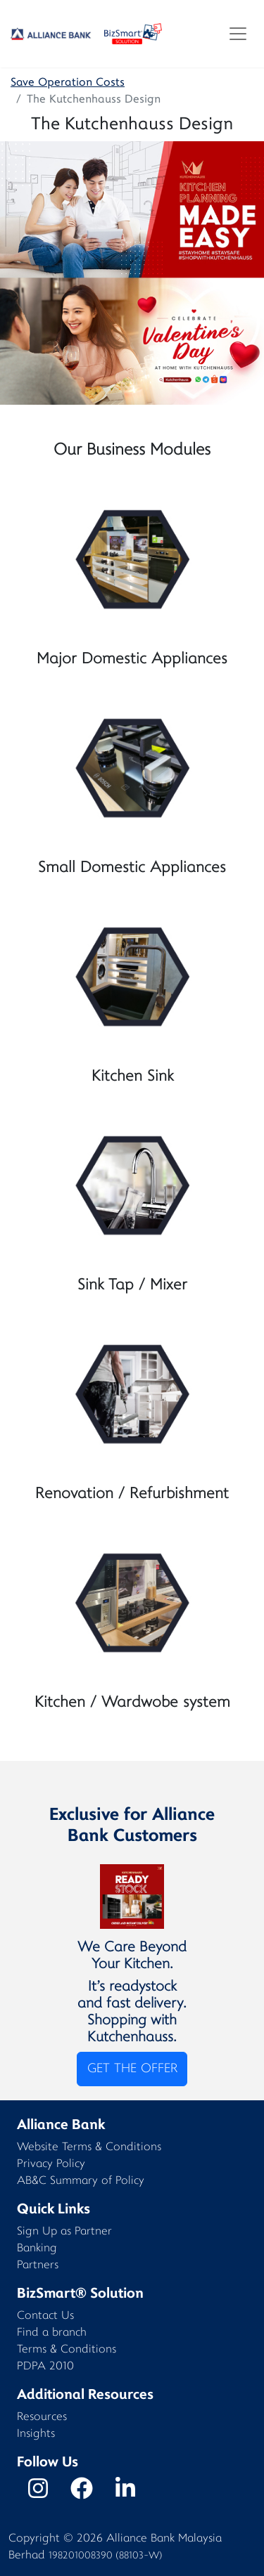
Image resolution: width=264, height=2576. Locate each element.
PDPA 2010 (45, 2367)
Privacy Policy (51, 2164)
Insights (36, 2434)
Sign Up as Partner (64, 2232)
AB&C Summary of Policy (80, 2181)
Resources (42, 2417)
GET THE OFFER (132, 2069)
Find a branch (52, 2333)
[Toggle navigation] (238, 34)
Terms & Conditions (66, 2350)
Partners (37, 2265)
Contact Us (45, 2316)
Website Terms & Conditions (89, 2147)
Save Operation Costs (68, 83)
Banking (37, 2249)
